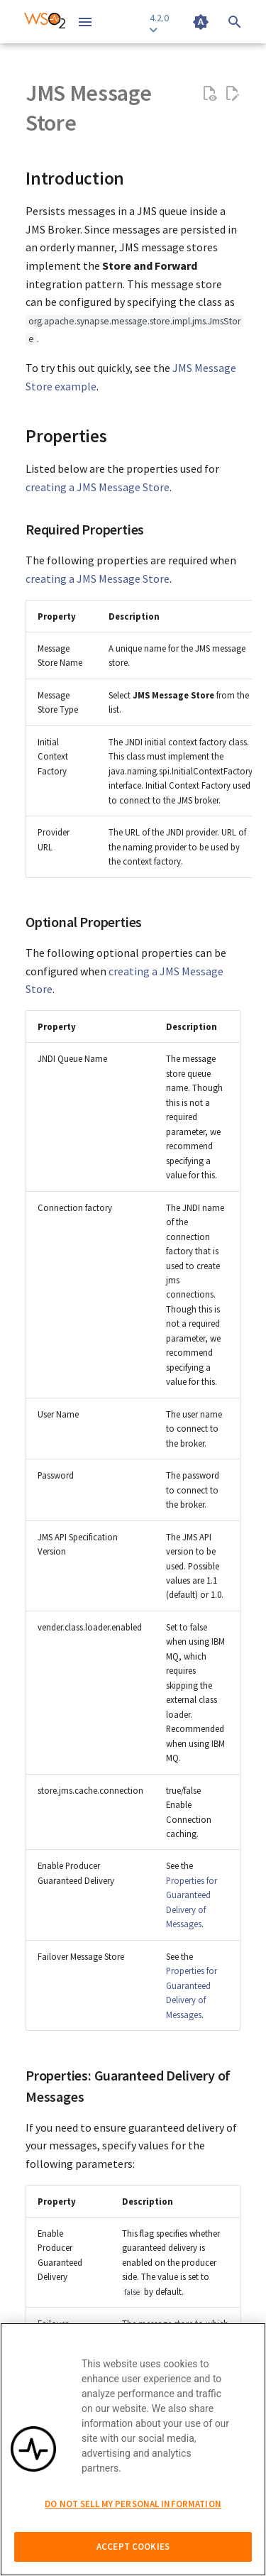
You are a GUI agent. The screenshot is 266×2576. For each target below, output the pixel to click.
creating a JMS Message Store (98, 487)
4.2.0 (159, 23)
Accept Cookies (133, 2547)
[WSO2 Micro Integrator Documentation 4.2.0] (44, 22)
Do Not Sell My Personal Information (133, 2504)
